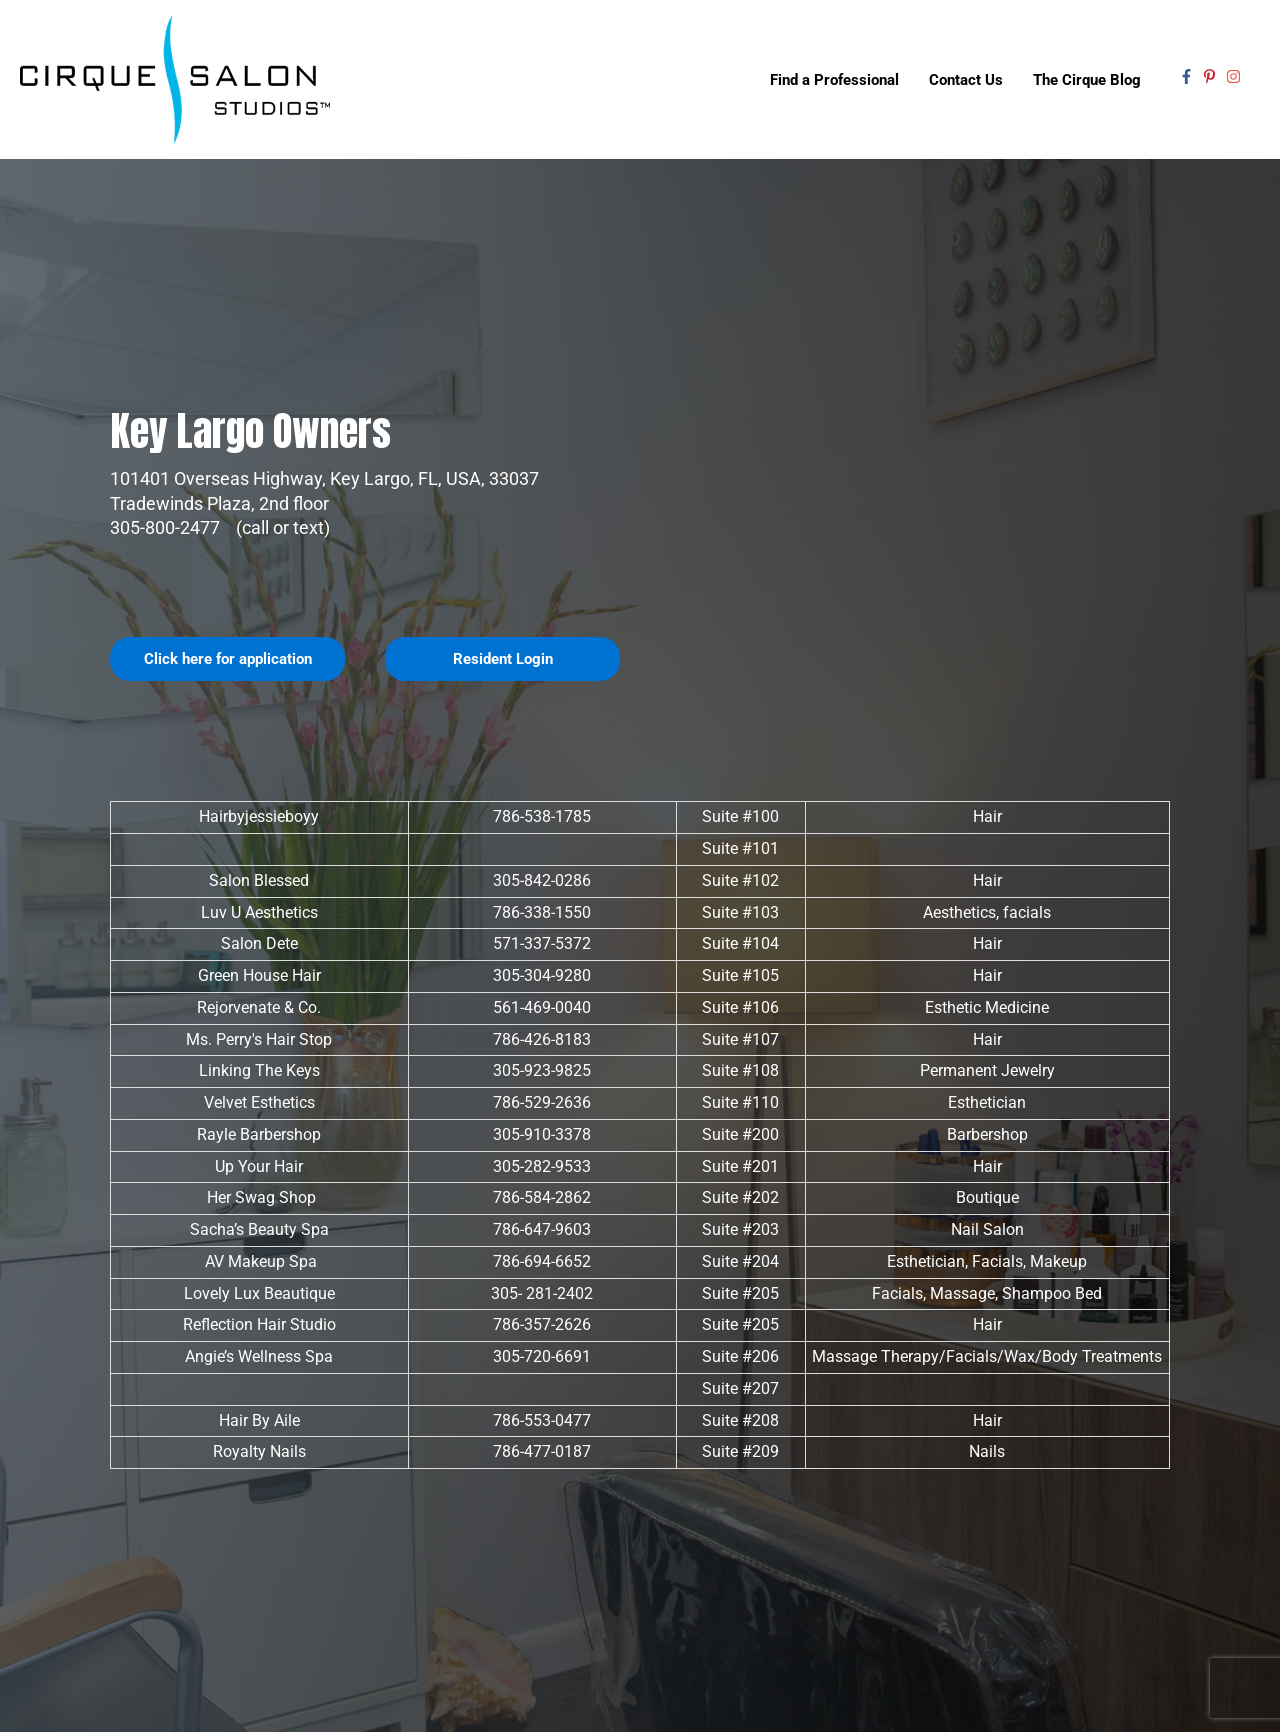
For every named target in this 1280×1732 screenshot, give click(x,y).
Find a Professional (834, 80)
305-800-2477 (167, 527)
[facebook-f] (1189, 76)
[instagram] (1236, 76)
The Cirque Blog (1087, 80)
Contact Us (966, 80)
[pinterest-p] (1212, 76)
